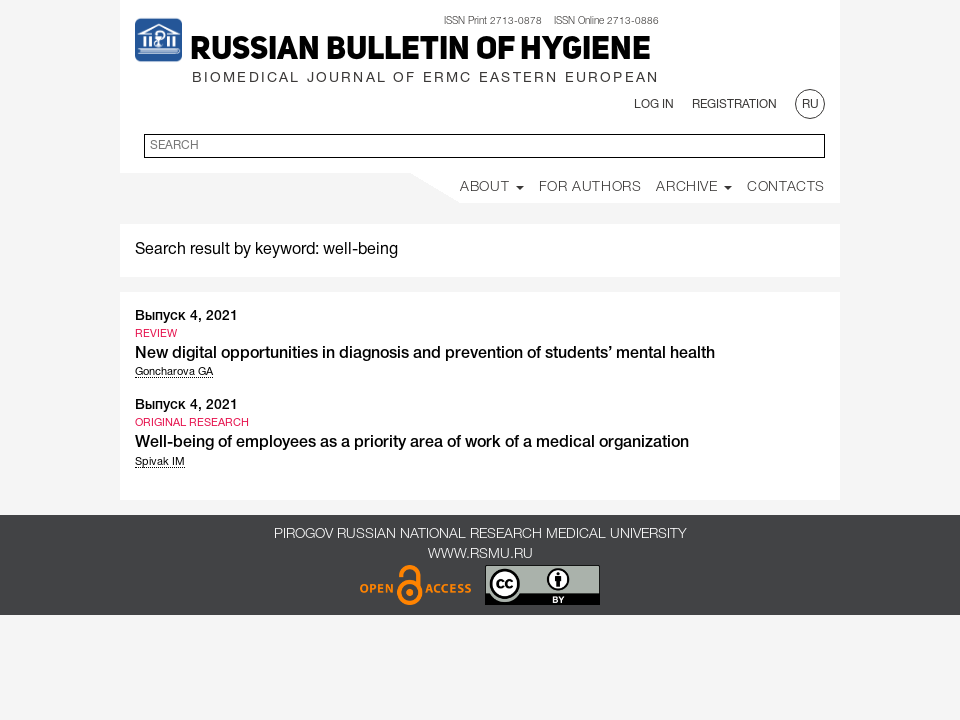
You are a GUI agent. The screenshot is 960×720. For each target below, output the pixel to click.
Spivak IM (160, 462)
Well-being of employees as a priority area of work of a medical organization (412, 443)
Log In (654, 104)
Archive (694, 187)
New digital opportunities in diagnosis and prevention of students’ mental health (425, 354)
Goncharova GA (174, 372)
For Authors (590, 187)
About (492, 187)
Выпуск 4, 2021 (186, 316)
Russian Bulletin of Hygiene (420, 51)
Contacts (786, 187)
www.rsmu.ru (480, 554)
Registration (734, 104)
